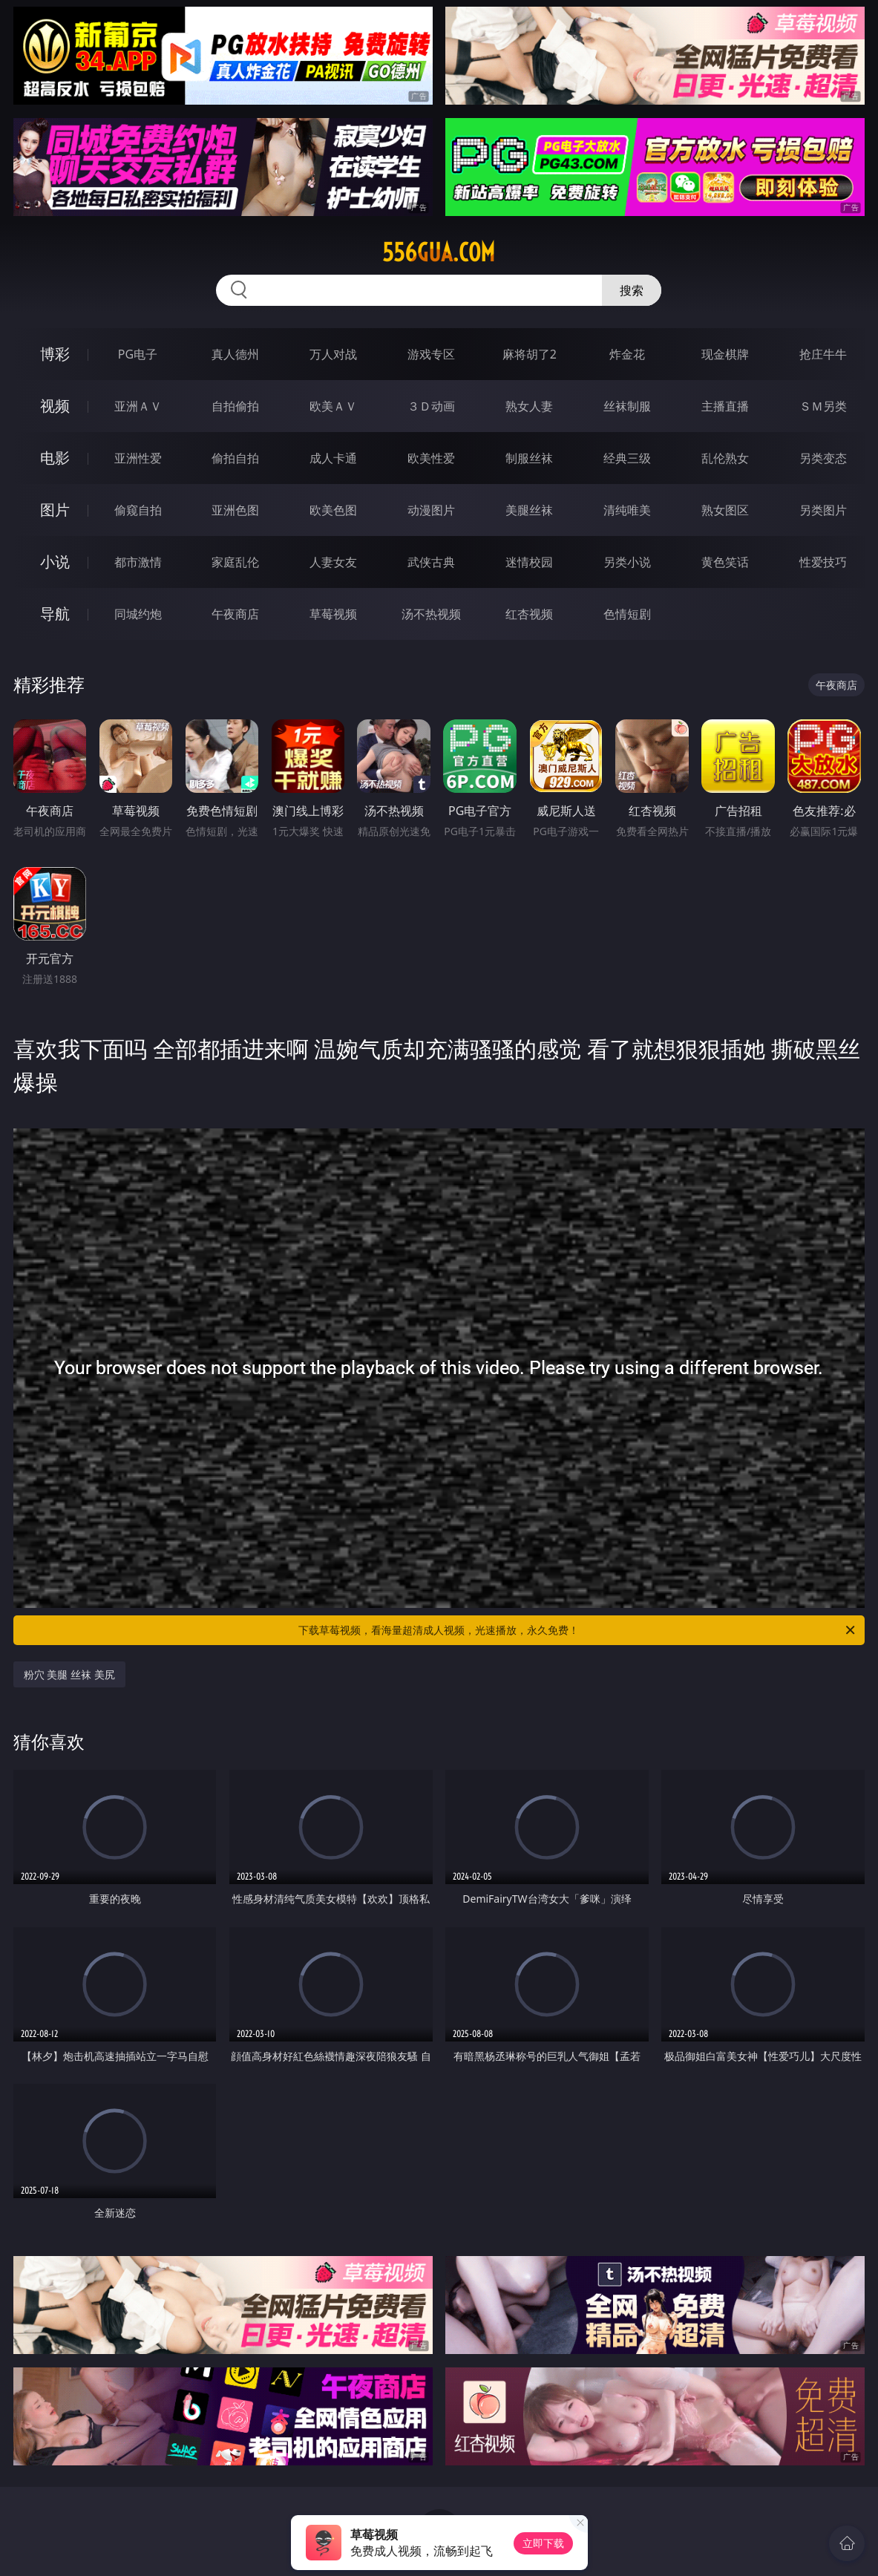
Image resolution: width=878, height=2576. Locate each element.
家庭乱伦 (235, 562)
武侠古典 (431, 562)
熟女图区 (725, 510)
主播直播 (725, 406)
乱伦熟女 (725, 458)
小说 (55, 562)
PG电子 (137, 354)
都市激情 (138, 562)
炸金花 (627, 354)
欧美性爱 (431, 458)
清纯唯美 (627, 510)
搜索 (631, 290)
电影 (55, 458)
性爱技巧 (823, 562)
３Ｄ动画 (431, 406)
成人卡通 (333, 458)
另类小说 (627, 562)
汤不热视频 (431, 614)
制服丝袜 (529, 458)
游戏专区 (431, 354)
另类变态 (823, 458)
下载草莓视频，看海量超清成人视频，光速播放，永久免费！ (577, 1630)
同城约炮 (138, 614)
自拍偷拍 (235, 406)
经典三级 (627, 458)
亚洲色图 (235, 510)
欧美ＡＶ (333, 406)
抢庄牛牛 (823, 354)
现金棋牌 (725, 354)
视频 (55, 406)
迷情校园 (529, 562)
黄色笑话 (725, 562)
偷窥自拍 (138, 510)
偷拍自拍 (235, 458)
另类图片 (823, 510)
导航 (55, 614)
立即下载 (543, 2543)
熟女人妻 (529, 406)
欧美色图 (333, 510)
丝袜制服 (627, 406)
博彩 (55, 354)
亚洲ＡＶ (138, 406)
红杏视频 (529, 614)
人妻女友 (333, 562)
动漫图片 (431, 510)
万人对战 (333, 354)
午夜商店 (235, 614)
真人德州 (235, 354)
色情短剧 (627, 614)
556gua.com (438, 252)
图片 (55, 510)
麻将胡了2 (529, 354)
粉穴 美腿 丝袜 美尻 (69, 1674)
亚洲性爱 (138, 458)
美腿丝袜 (529, 510)
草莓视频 (333, 614)
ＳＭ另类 (823, 406)
